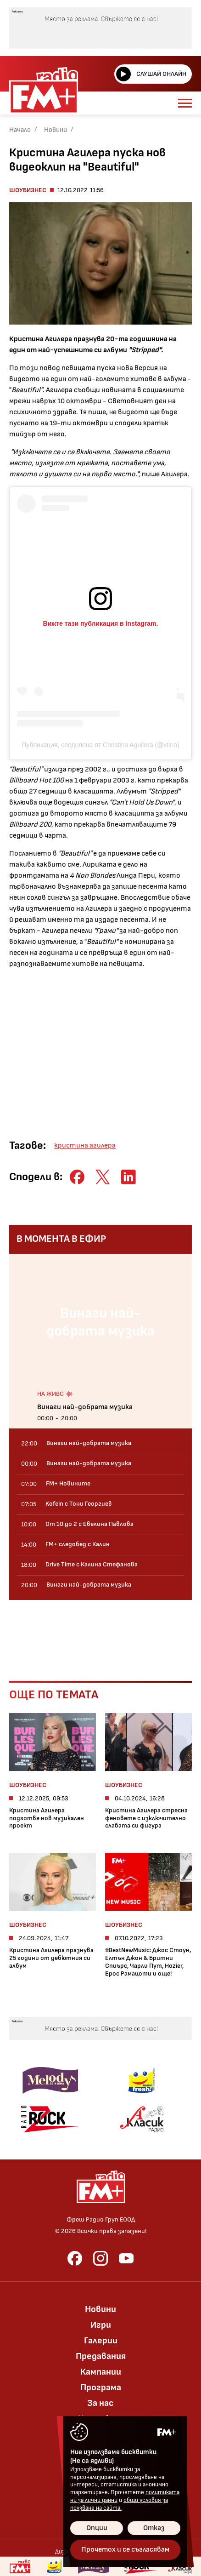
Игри (100, 2324)
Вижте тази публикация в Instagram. (100, 623)
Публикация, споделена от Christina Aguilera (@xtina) (100, 744)
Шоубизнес (27, 190)
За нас (100, 2403)
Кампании (100, 2371)
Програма (100, 2387)
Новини (55, 130)
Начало (20, 130)
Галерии (100, 2340)
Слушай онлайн (151, 74)
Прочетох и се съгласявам (125, 2549)
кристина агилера (85, 1145)
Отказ (154, 2528)
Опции (96, 2528)
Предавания (101, 2356)
